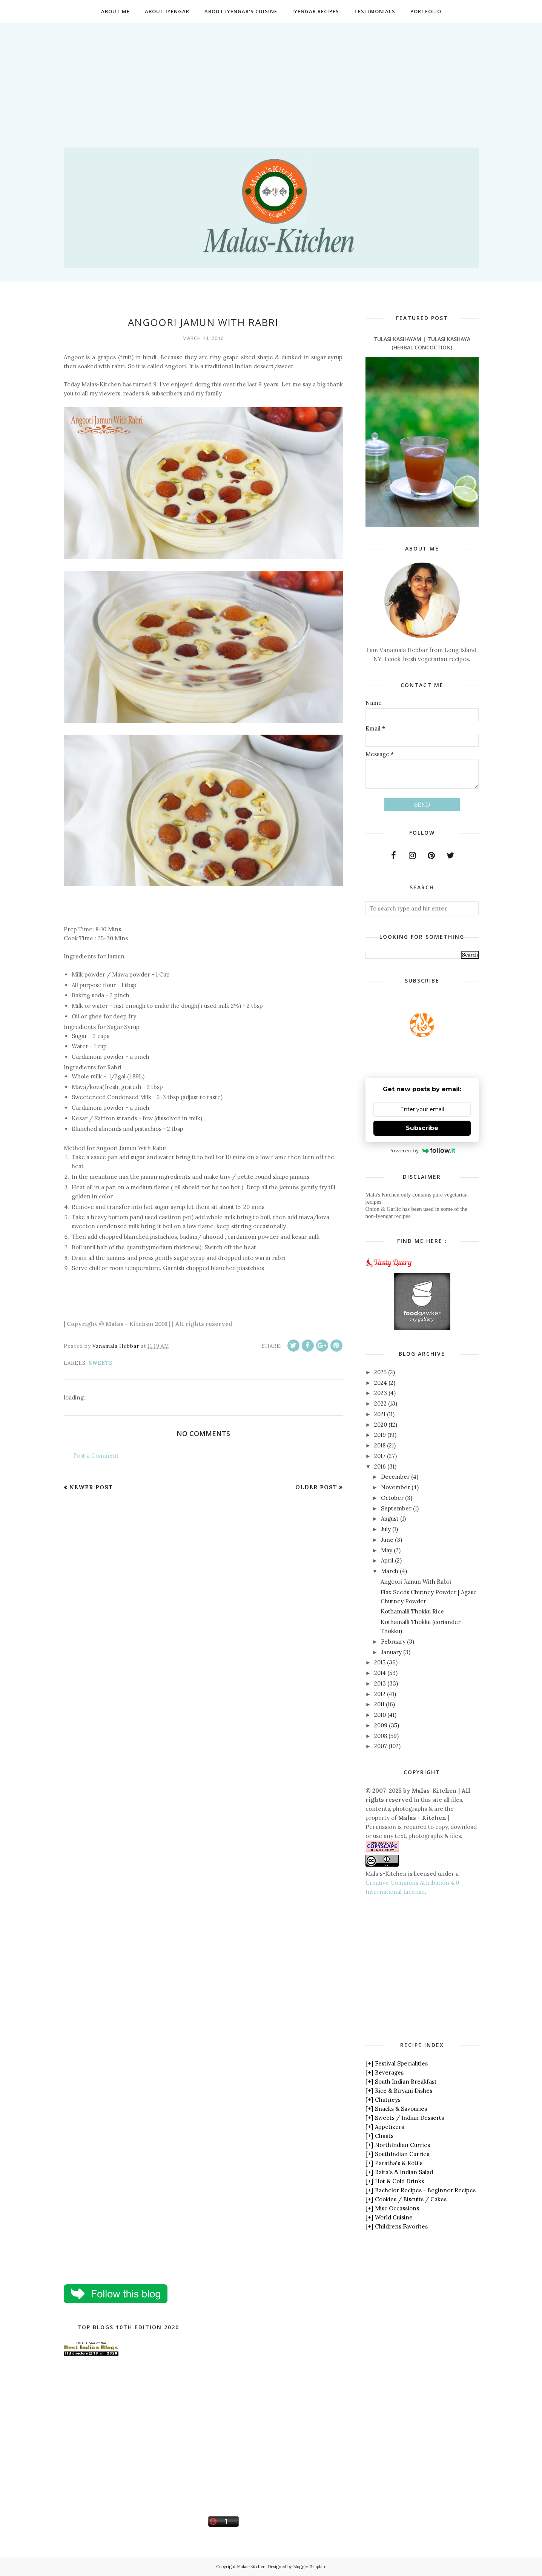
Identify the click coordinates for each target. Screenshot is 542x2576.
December (395, 1476)
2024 (380, 1382)
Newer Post (91, 1487)
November (395, 1487)
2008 (380, 1735)
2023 (380, 1392)
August (390, 1518)
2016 (380, 1466)
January (391, 1652)
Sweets (100, 1363)
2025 (380, 1372)
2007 (380, 1746)
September (396, 1508)
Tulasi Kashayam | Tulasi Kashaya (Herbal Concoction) (421, 343)
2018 (379, 1445)
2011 (379, 1704)
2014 (380, 1672)
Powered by (421, 1150)
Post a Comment (96, 1455)
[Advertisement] (271, 76)
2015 (379, 1662)
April (387, 1560)
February (393, 1641)
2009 (380, 1725)
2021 (379, 1414)
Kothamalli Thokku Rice (412, 1611)
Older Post (316, 1487)
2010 (380, 1714)
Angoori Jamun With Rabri (416, 1581)
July (386, 1529)
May (386, 1550)
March (389, 1571)
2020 (380, 1424)
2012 (379, 1694)
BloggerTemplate (309, 2566)
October (392, 1497)
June (387, 1539)
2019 (380, 1434)
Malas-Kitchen (251, 2566)
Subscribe (422, 1128)
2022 (380, 1403)
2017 (379, 1455)
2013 (380, 1683)
